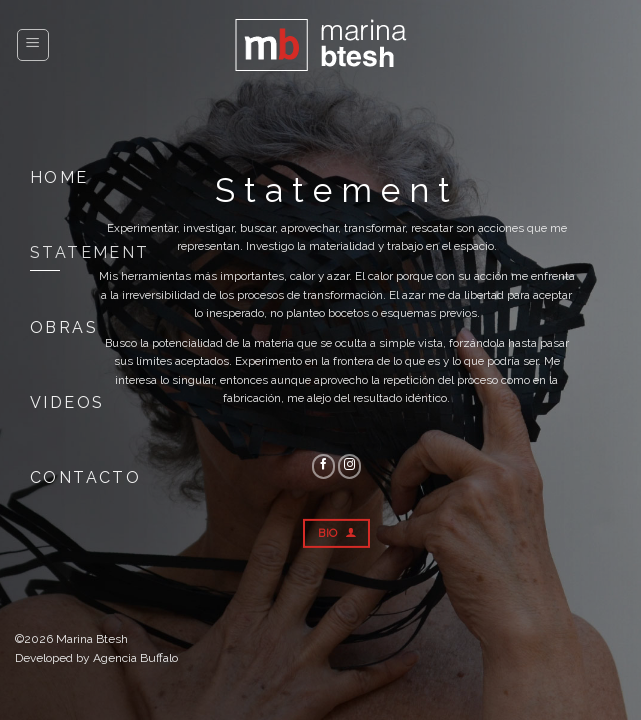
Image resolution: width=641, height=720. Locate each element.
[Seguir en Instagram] (350, 466)
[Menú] (33, 45)
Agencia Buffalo (135, 658)
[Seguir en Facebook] (324, 466)
